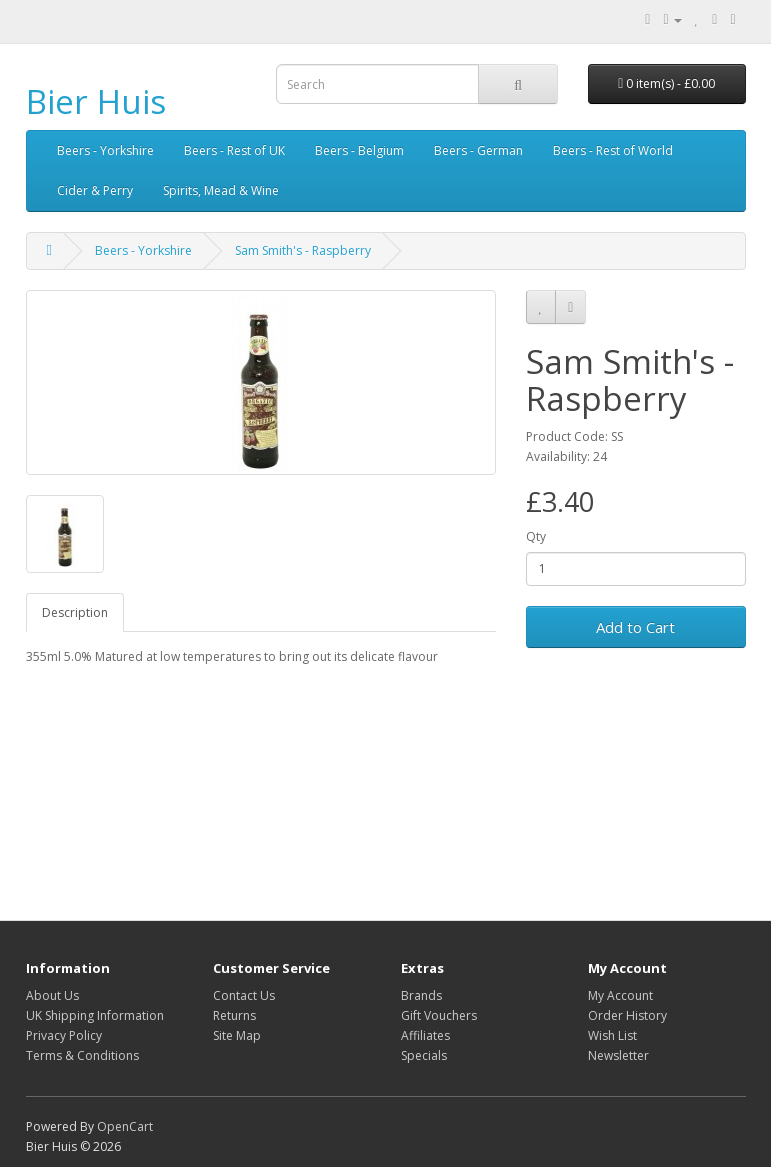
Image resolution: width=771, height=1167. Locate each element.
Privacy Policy (64, 1035)
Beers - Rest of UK (234, 150)
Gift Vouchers (439, 1015)
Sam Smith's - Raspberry (303, 250)
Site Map (237, 1035)
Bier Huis (96, 101)
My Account (620, 995)
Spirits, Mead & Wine (221, 190)
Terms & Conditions (82, 1055)
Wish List (612, 1035)
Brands (421, 995)
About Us (52, 995)
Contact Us (244, 995)
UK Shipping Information (95, 1015)
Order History (627, 1015)
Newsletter (618, 1055)
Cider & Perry (95, 190)
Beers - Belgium (359, 150)
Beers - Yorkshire (105, 150)
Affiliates (425, 1035)
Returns (234, 1015)
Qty (536, 536)
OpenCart (125, 1126)
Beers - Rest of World (613, 150)
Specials (424, 1055)
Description (75, 612)
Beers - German (478, 150)
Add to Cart (635, 627)
